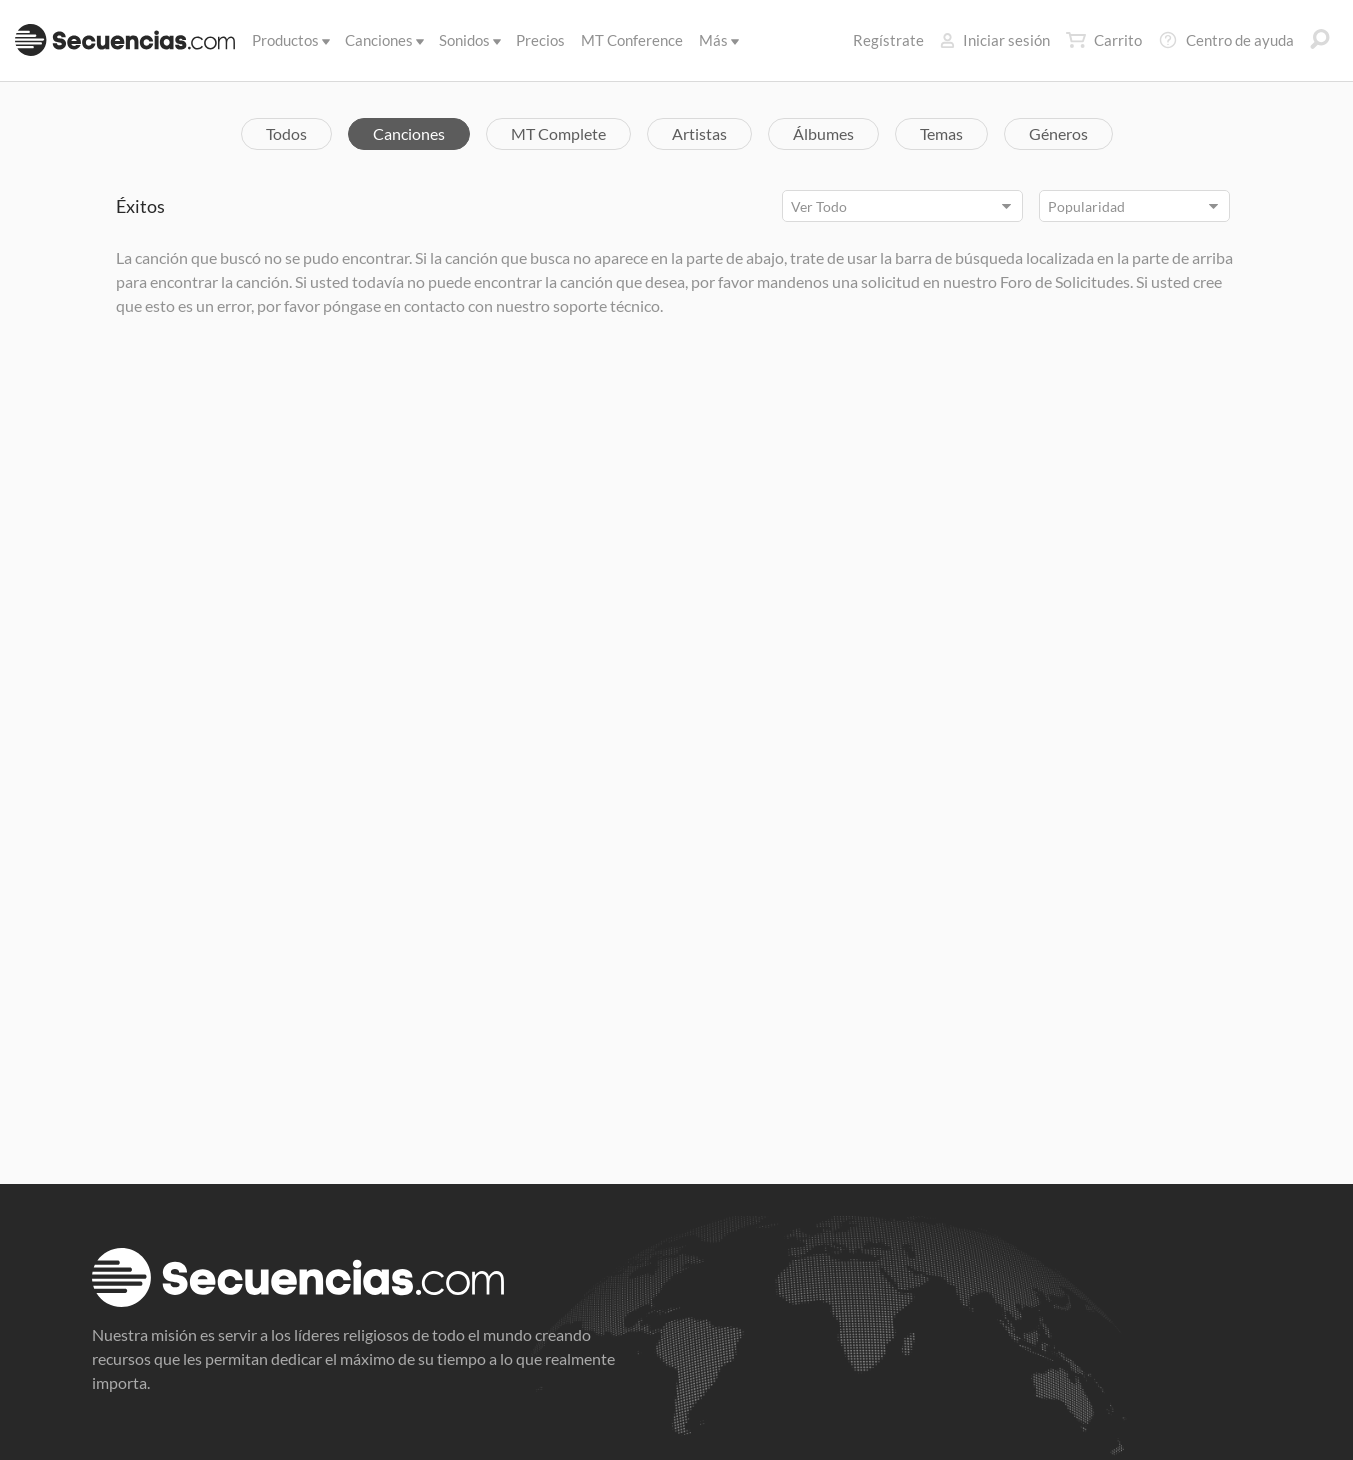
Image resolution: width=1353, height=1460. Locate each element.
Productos (289, 40)
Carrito (1104, 40)
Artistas (699, 133)
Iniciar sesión (995, 40)
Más (717, 40)
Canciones (383, 40)
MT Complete (558, 133)
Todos (286, 133)
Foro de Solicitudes (1065, 281)
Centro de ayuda (1226, 40)
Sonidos (468, 40)
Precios (540, 40)
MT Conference (632, 40)
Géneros (1058, 133)
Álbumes (823, 133)
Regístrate (888, 40)
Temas (941, 133)
